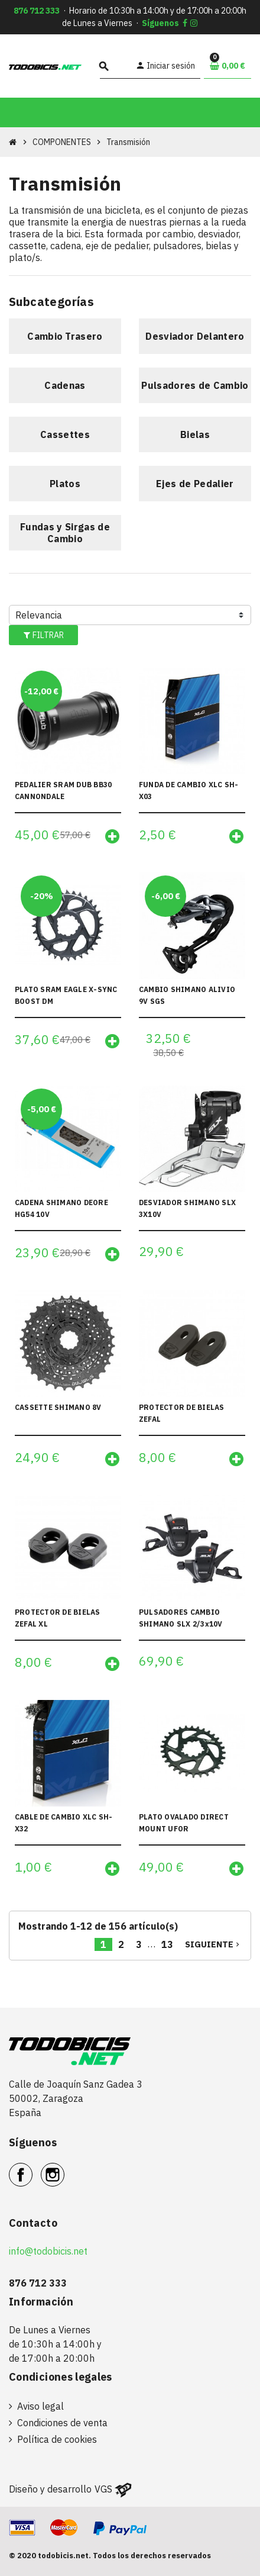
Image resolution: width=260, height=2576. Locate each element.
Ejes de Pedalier (194, 484)
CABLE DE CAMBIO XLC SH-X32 (64, 1822)
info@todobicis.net (48, 2251)
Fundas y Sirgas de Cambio (65, 533)
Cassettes (65, 434)
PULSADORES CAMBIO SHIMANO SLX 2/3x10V (181, 1618)
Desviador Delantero (194, 336)
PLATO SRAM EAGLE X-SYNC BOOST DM (66, 995)
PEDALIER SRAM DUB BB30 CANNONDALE (63, 790)
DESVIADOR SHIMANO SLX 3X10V (187, 1208)
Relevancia (38, 615)
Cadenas (64, 385)
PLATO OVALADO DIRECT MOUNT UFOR (184, 1822)
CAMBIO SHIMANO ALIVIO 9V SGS (187, 995)
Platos (65, 484)
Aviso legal (40, 2406)
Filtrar (43, 635)
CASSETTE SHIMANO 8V (58, 1407)
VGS (103, 2489)
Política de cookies (57, 2439)
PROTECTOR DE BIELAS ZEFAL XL (57, 1618)
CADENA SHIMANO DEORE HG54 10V (61, 1208)
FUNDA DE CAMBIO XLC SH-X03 (189, 790)
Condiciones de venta (62, 2423)
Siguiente (213, 1944)
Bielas (195, 434)
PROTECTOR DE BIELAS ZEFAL (182, 1413)
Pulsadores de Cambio (194, 385)
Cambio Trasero (64, 336)
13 (167, 1944)
